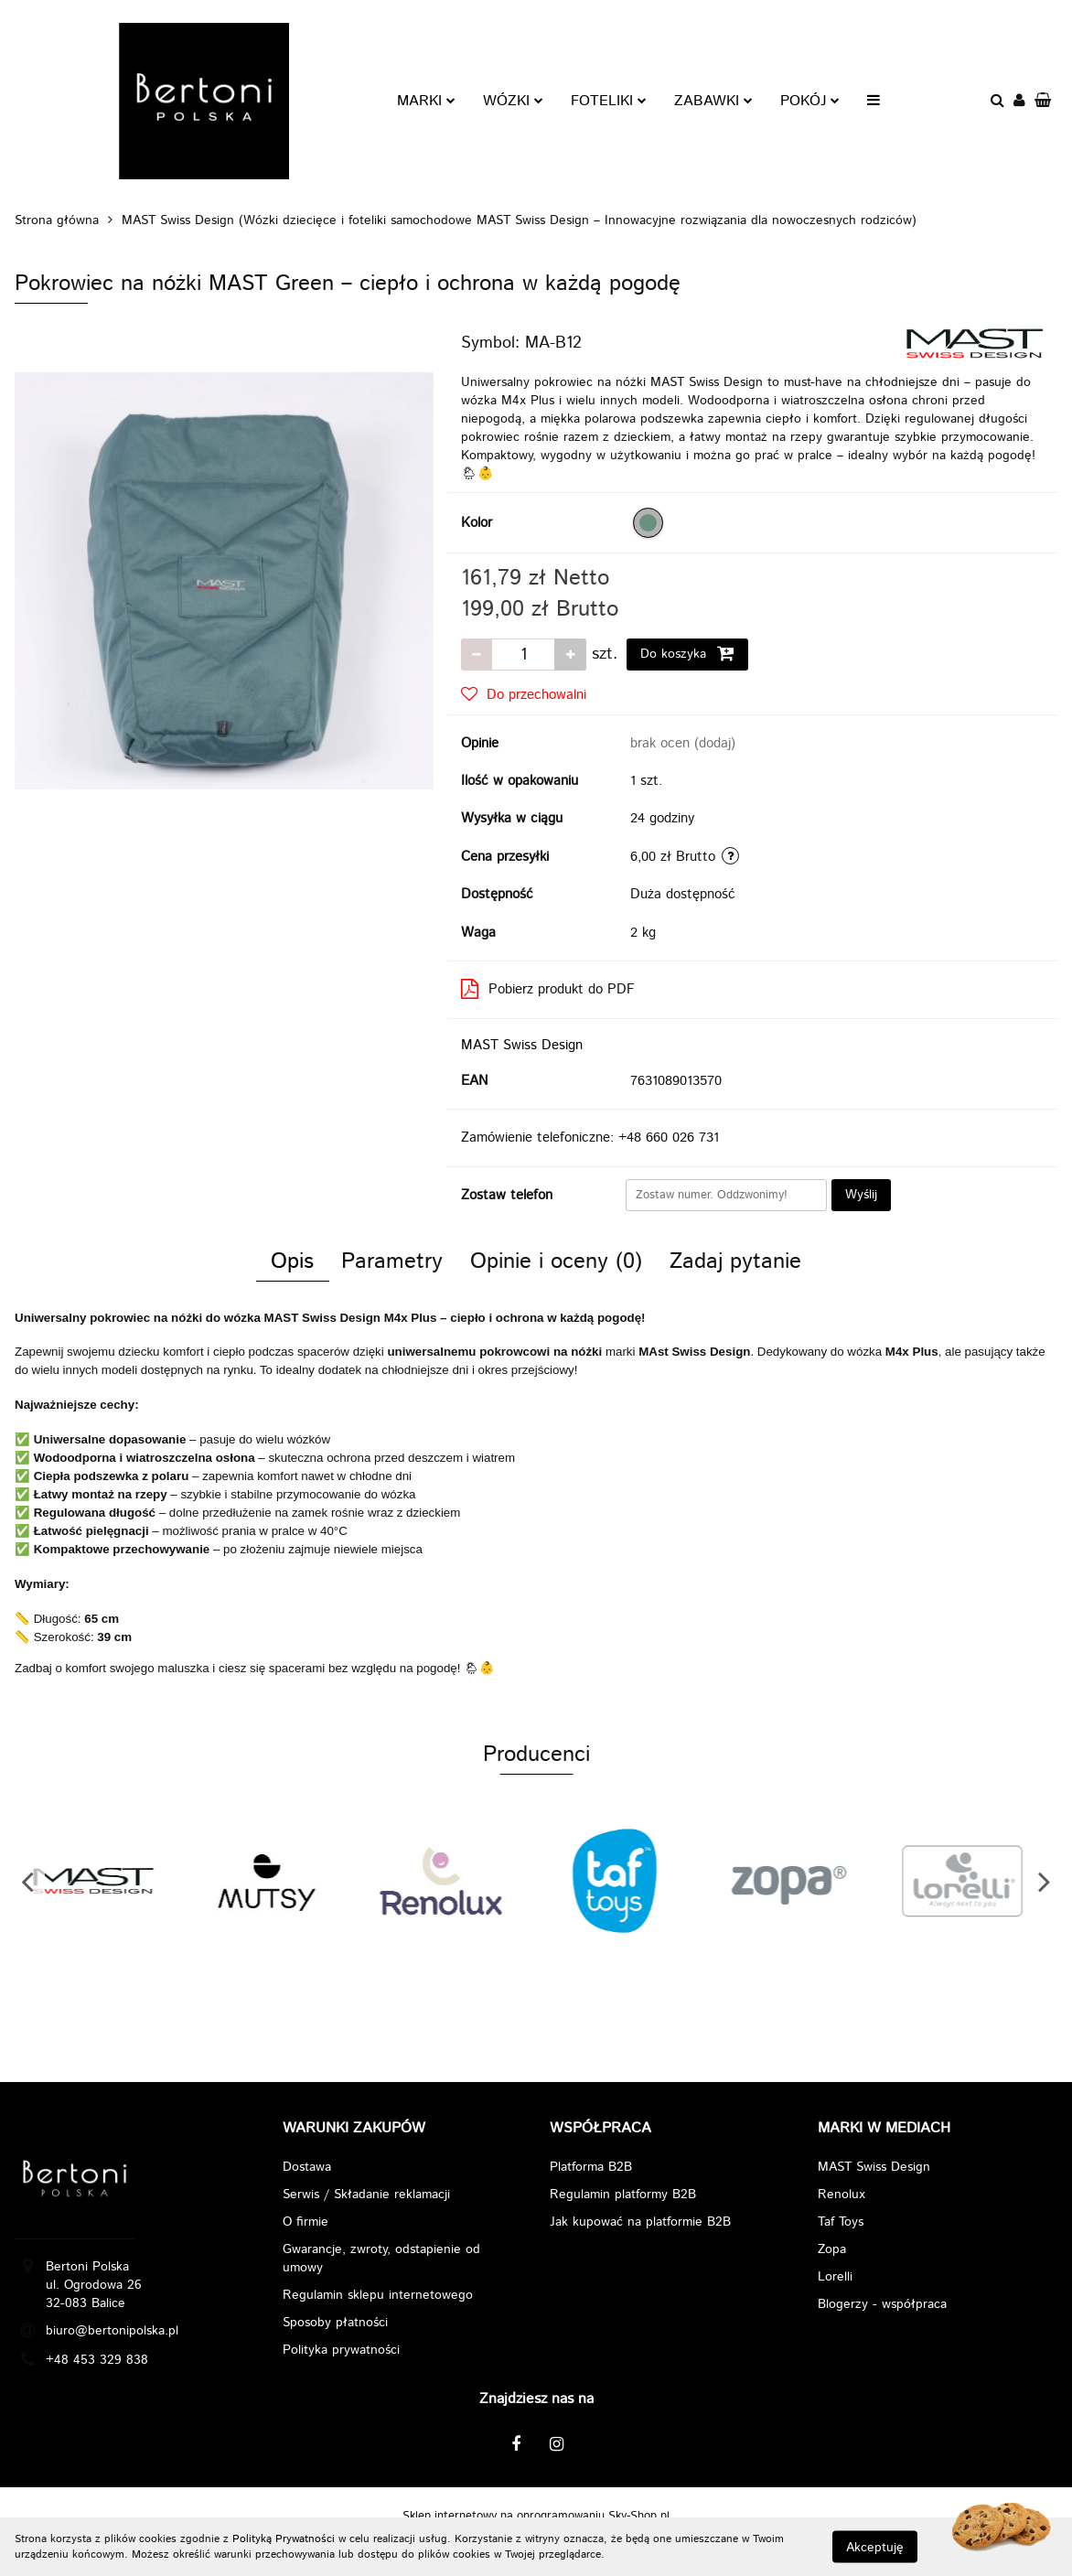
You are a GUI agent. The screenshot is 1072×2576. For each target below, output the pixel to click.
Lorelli (835, 2277)
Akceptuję (875, 2547)
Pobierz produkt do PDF (548, 989)
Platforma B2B (591, 2167)
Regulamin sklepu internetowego (378, 2295)
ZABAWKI (713, 101)
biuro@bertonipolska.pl (112, 2331)
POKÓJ (810, 101)
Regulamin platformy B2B (623, 2194)
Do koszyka (687, 653)
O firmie (305, 2222)
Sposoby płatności (335, 2322)
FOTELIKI (609, 101)
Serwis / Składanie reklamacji (366, 2194)
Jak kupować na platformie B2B (640, 2222)
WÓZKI (513, 101)
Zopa (832, 2249)
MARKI (426, 101)
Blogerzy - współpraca (882, 2304)
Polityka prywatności (341, 2350)
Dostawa (307, 2167)
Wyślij (861, 1195)
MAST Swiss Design (522, 1045)
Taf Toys (840, 2222)
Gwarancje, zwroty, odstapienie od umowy (381, 2258)
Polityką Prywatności (283, 2539)
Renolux (841, 2194)
